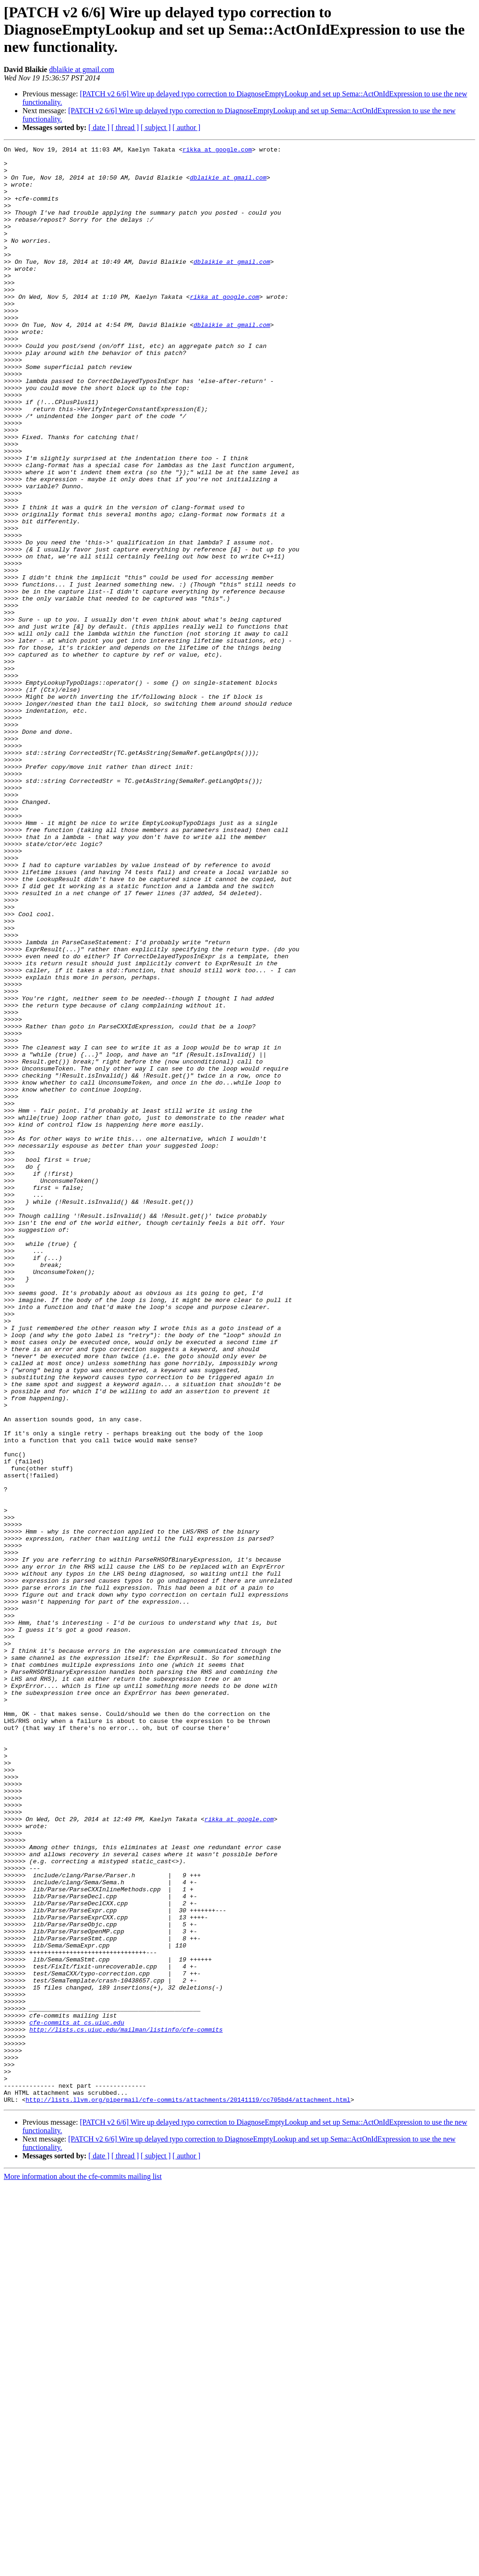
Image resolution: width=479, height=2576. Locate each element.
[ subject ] (156, 127)
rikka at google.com (217, 150)
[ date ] (98, 127)
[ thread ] (125, 127)
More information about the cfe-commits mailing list (83, 2568)
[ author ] (187, 127)
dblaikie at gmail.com (81, 69)
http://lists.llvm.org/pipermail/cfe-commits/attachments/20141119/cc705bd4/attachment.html (188, 2491)
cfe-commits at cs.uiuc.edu (76, 2398)
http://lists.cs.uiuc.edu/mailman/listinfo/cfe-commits (126, 2406)
